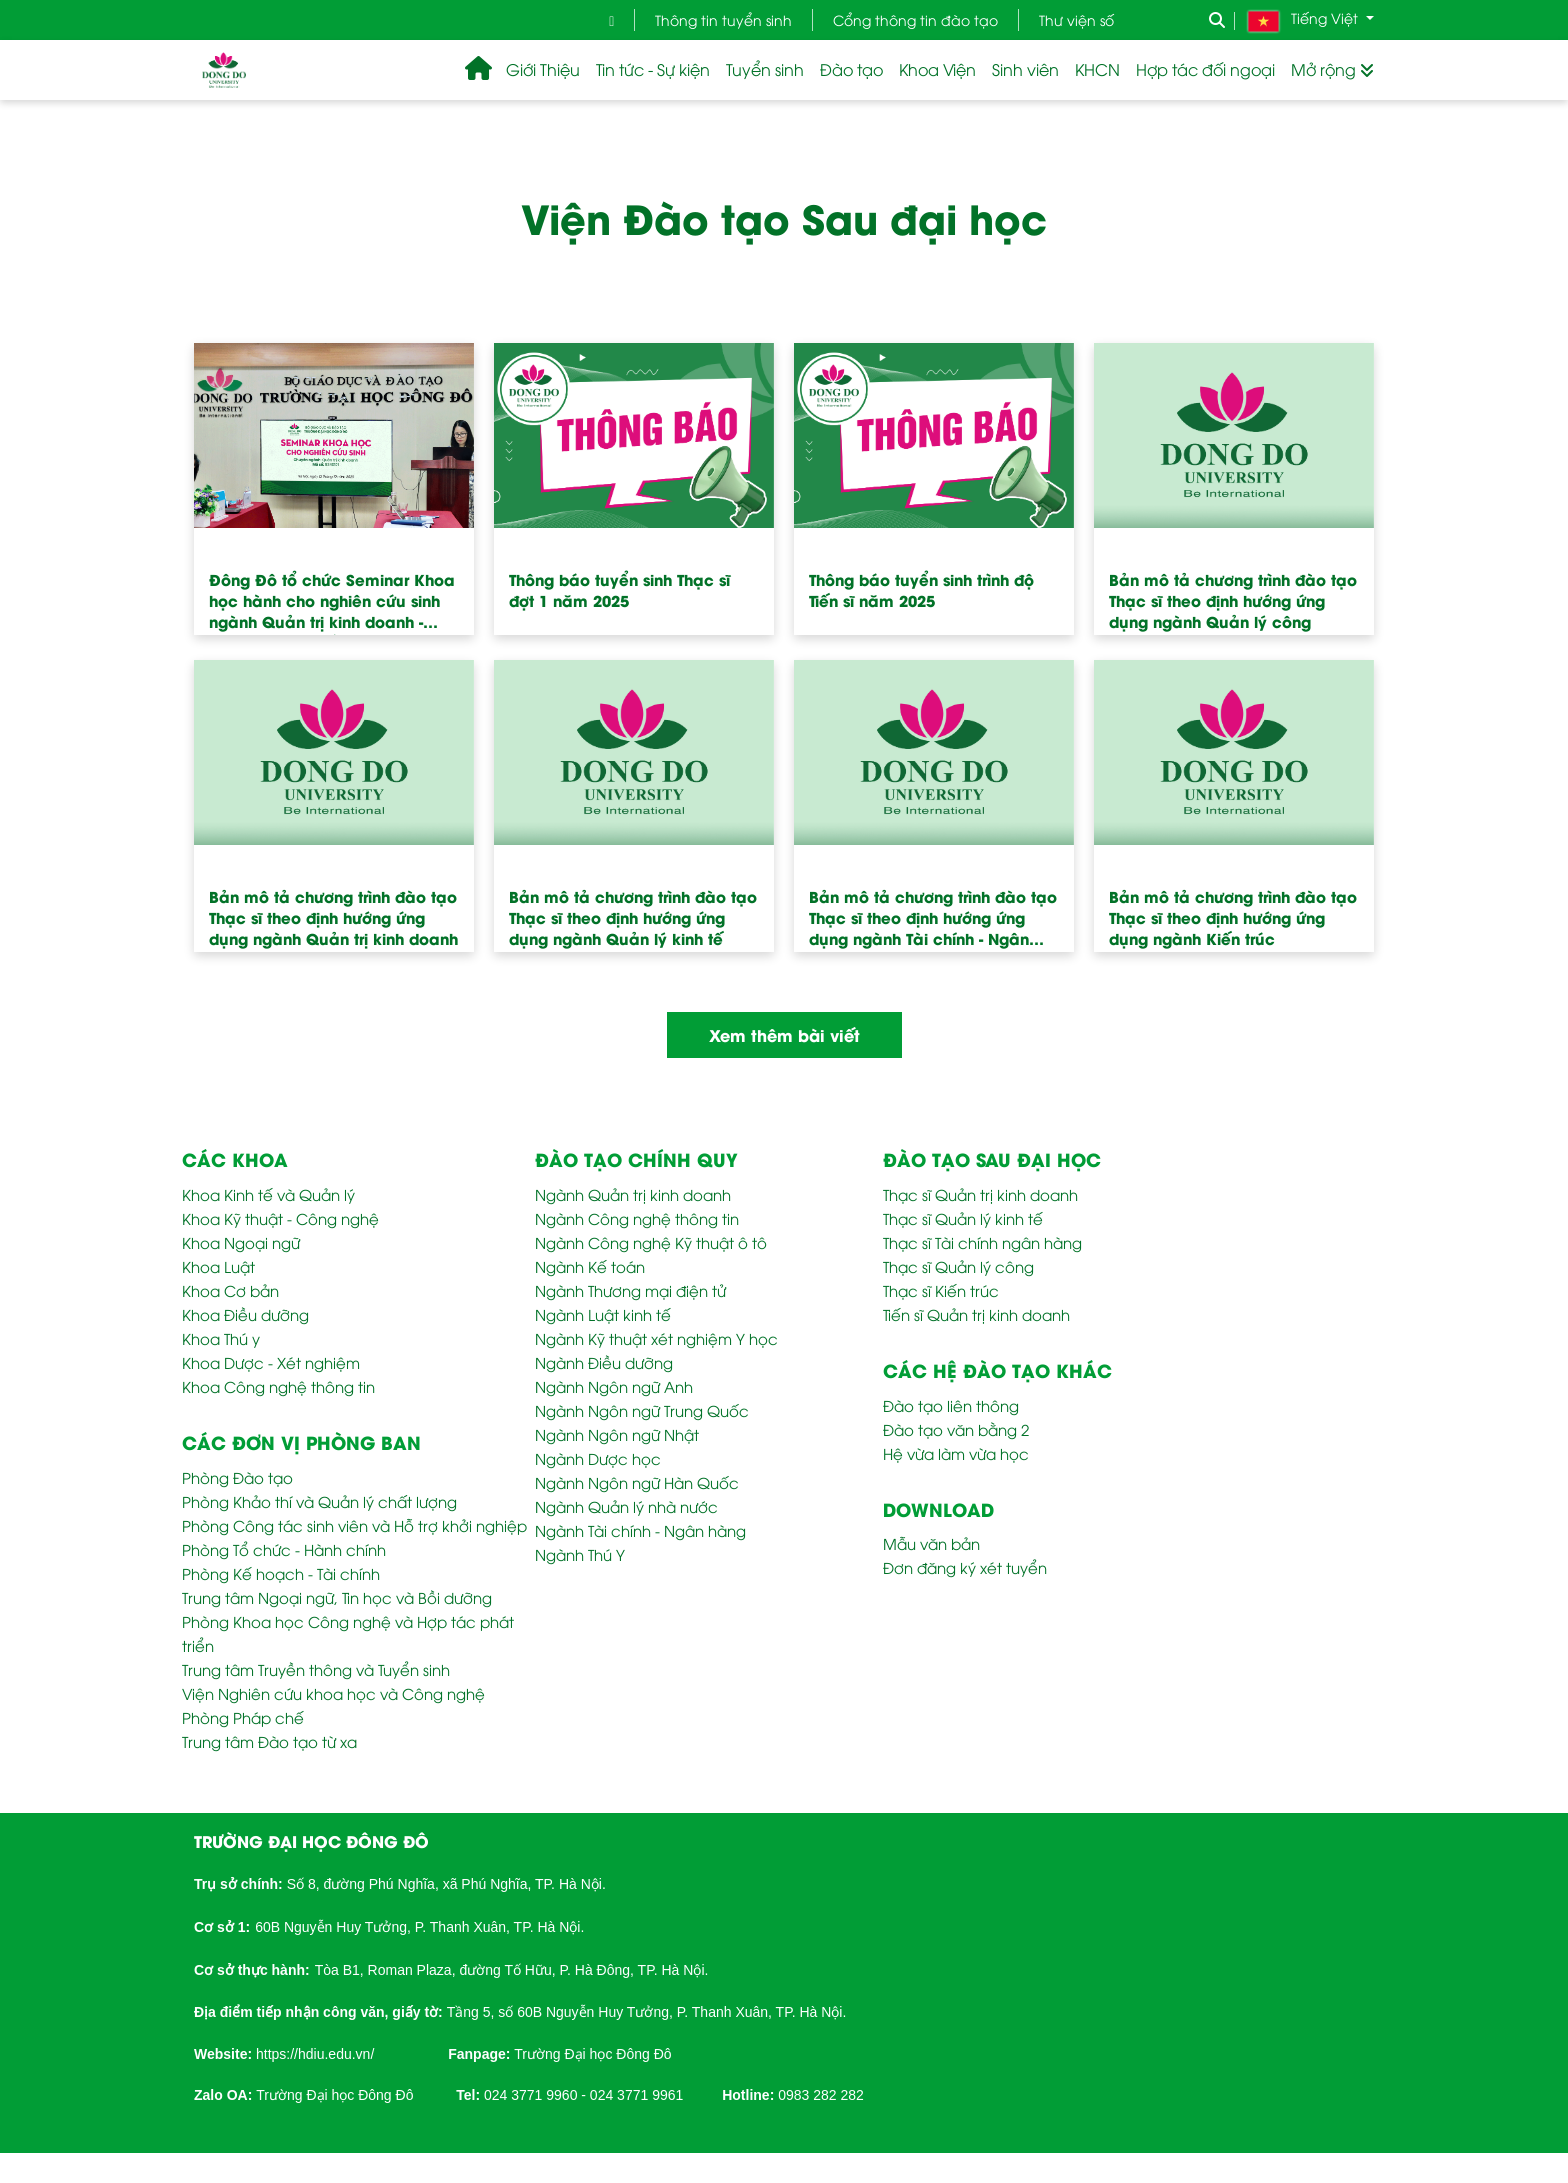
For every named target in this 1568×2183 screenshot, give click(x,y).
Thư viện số (1076, 19)
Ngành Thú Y (580, 1554)
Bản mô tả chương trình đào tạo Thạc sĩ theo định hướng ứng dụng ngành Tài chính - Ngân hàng (933, 924)
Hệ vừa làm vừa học (956, 1453)
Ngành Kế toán (590, 1266)
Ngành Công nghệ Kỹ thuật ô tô (651, 1242)
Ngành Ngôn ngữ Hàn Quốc (637, 1482)
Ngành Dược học (598, 1458)
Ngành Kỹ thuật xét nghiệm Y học (656, 1338)
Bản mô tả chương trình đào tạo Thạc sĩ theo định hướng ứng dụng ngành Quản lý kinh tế (633, 917)
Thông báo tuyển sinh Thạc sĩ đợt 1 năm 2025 (619, 589)
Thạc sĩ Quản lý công (958, 1266)
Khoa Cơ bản (230, 1290)
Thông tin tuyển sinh (723, 19)
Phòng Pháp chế (243, 1717)
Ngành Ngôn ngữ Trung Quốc (642, 1410)
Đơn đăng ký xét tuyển (965, 1567)
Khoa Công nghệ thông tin (278, 1386)
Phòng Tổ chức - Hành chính (284, 1549)
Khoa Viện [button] (937, 69)
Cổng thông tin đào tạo (915, 19)
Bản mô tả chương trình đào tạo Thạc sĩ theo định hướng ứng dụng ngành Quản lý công (1233, 600)
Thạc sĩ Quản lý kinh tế (963, 1218)
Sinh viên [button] (1025, 69)
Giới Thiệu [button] (543, 69)
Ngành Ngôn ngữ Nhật (617, 1434)
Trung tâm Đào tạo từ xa (269, 1741)
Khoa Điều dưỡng (245, 1314)
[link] (315, 2052)
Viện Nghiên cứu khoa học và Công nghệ (333, 1693)
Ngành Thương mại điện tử (630, 1290)
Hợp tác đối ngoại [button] (1205, 69)
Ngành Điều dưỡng (604, 1362)
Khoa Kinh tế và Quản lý (268, 1194)
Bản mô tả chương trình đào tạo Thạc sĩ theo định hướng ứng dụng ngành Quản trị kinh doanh (333, 917)
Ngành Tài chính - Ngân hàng (640, 1530)
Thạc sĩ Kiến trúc (941, 1290)
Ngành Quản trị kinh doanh (633, 1194)
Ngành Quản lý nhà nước (626, 1506)
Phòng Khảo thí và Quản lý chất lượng (319, 1501)
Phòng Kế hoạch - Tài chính (281, 1573)
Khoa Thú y (221, 1338)
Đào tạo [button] (851, 69)
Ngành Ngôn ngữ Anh (614, 1386)
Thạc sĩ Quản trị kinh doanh (980, 1194)
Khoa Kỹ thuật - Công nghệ (280, 1218)
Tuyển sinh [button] (765, 69)
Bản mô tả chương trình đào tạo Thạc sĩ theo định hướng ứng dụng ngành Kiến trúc (1233, 917)
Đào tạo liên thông (951, 1405)
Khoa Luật (218, 1266)
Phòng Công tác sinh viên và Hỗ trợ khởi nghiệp (354, 1525)
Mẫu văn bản (931, 1543)
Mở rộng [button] (1332, 69)
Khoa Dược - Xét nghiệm (271, 1362)
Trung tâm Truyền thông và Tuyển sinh (316, 1669)
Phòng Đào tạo (237, 1477)
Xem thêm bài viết (784, 1034)
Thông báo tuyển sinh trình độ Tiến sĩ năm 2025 (921, 589)
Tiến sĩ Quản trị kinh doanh (976, 1314)
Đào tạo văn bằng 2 (956, 1429)
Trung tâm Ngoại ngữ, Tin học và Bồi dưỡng (337, 1597)
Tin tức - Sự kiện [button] (653, 69)
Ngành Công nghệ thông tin (637, 1218)
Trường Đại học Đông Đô (592, 2054)
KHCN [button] (1097, 69)
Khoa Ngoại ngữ (241, 1242)
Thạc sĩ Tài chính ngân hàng (982, 1242)
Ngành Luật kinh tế (603, 1314)
